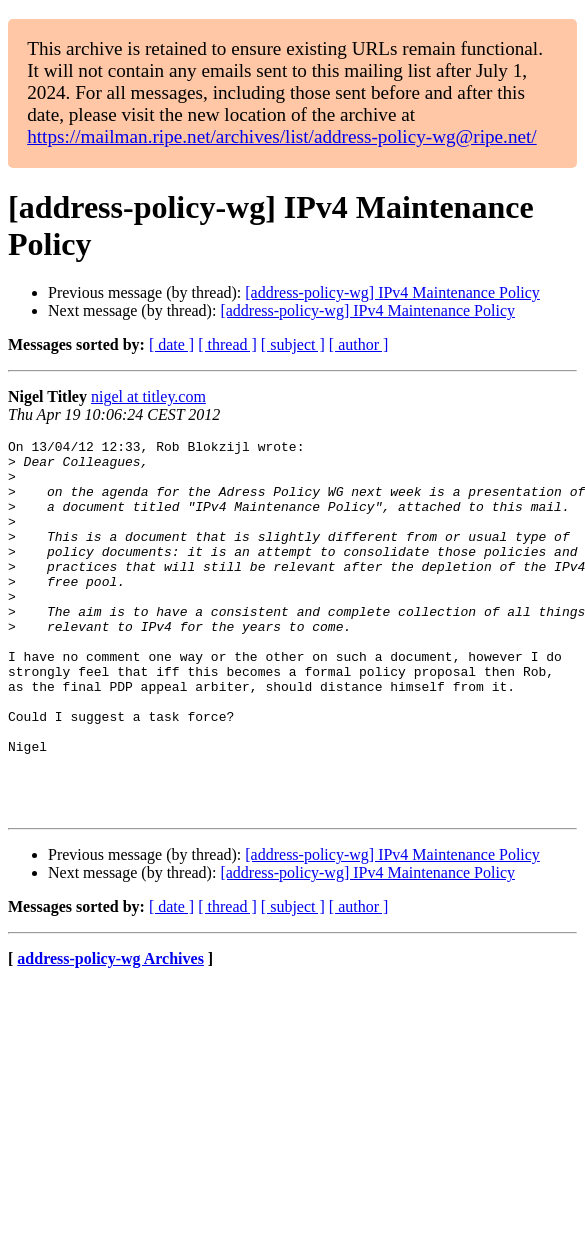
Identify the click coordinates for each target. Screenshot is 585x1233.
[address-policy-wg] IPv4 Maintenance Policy (392, 292)
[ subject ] (293, 344)
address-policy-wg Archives (110, 1033)
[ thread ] (227, 344)
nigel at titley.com (148, 396)
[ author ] (359, 344)
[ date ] (171, 344)
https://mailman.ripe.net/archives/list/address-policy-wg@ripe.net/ (282, 136)
